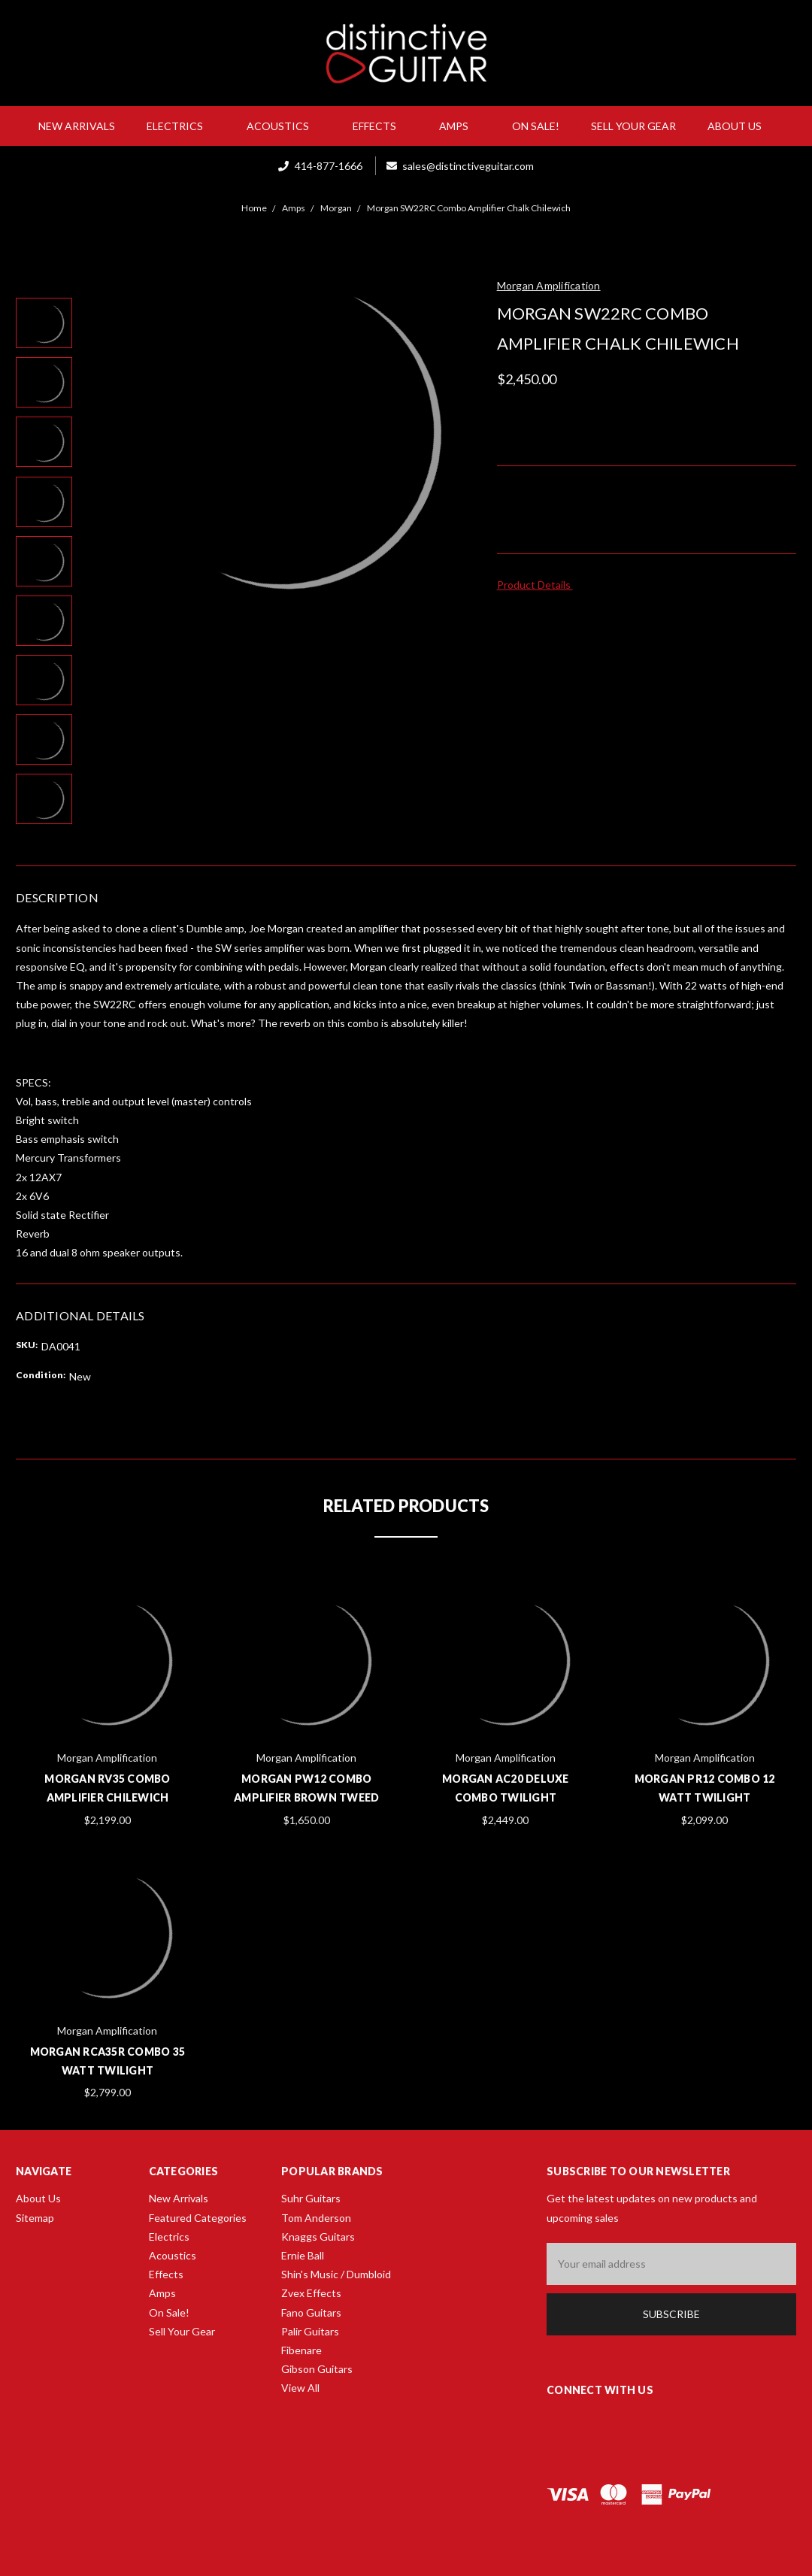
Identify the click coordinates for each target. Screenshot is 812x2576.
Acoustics (284, 126)
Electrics (181, 126)
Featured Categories (198, 2217)
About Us (740, 126)
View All (300, 2387)
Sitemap (35, 2217)
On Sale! (535, 126)
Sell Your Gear (633, 126)
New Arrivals (76, 126)
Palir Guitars (310, 2331)
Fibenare (301, 2350)
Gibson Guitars (317, 2368)
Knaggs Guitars (318, 2236)
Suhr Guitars (311, 2198)
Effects (380, 126)
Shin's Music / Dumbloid (336, 2274)
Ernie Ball (302, 2255)
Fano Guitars (311, 2312)
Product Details (538, 584)
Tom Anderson (316, 2217)
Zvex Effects (311, 2293)
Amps (459, 126)
